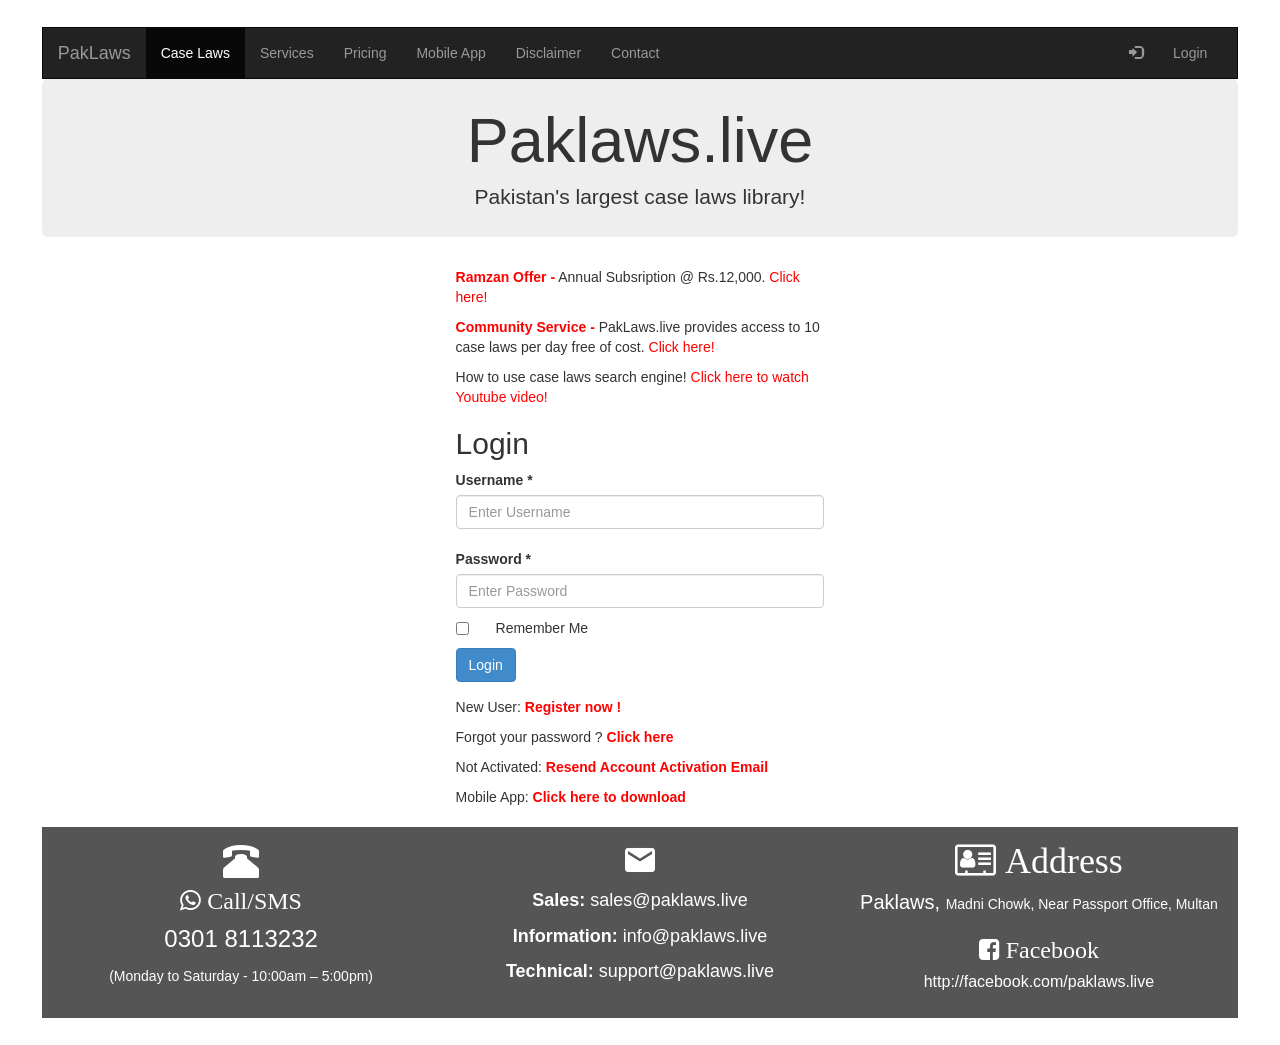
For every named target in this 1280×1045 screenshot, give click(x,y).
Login (1190, 53)
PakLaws (94, 53)
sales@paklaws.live (668, 900)
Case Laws (195, 53)
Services (287, 53)
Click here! (680, 347)
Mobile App (450, 53)
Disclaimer (548, 53)
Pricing (365, 53)
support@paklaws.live (686, 971)
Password (493, 559)
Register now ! (573, 707)
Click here (640, 737)
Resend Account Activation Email (657, 767)
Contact (635, 53)
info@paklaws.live (695, 936)
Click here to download (609, 797)
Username (494, 480)
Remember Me (542, 628)
